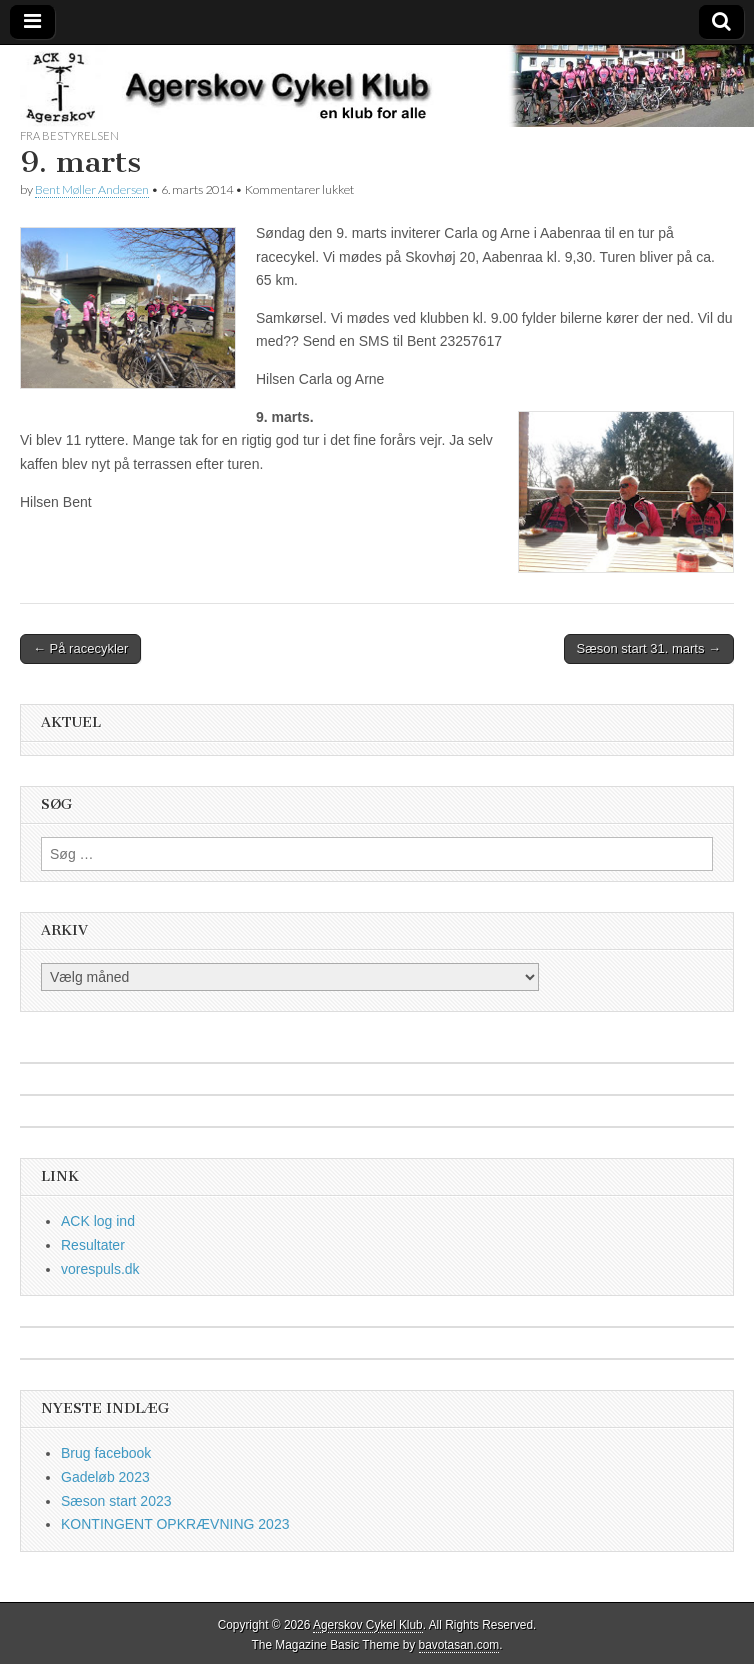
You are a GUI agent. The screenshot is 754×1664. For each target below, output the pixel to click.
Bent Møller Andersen (92, 189)
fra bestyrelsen (69, 135)
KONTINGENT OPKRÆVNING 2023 (175, 1524)
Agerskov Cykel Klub (368, 1625)
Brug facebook (106, 1453)
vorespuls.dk (100, 1269)
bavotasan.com (459, 1645)
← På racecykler (80, 648)
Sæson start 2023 (116, 1501)
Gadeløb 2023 (105, 1477)
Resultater (93, 1245)
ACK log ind (98, 1221)
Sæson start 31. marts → (649, 648)
